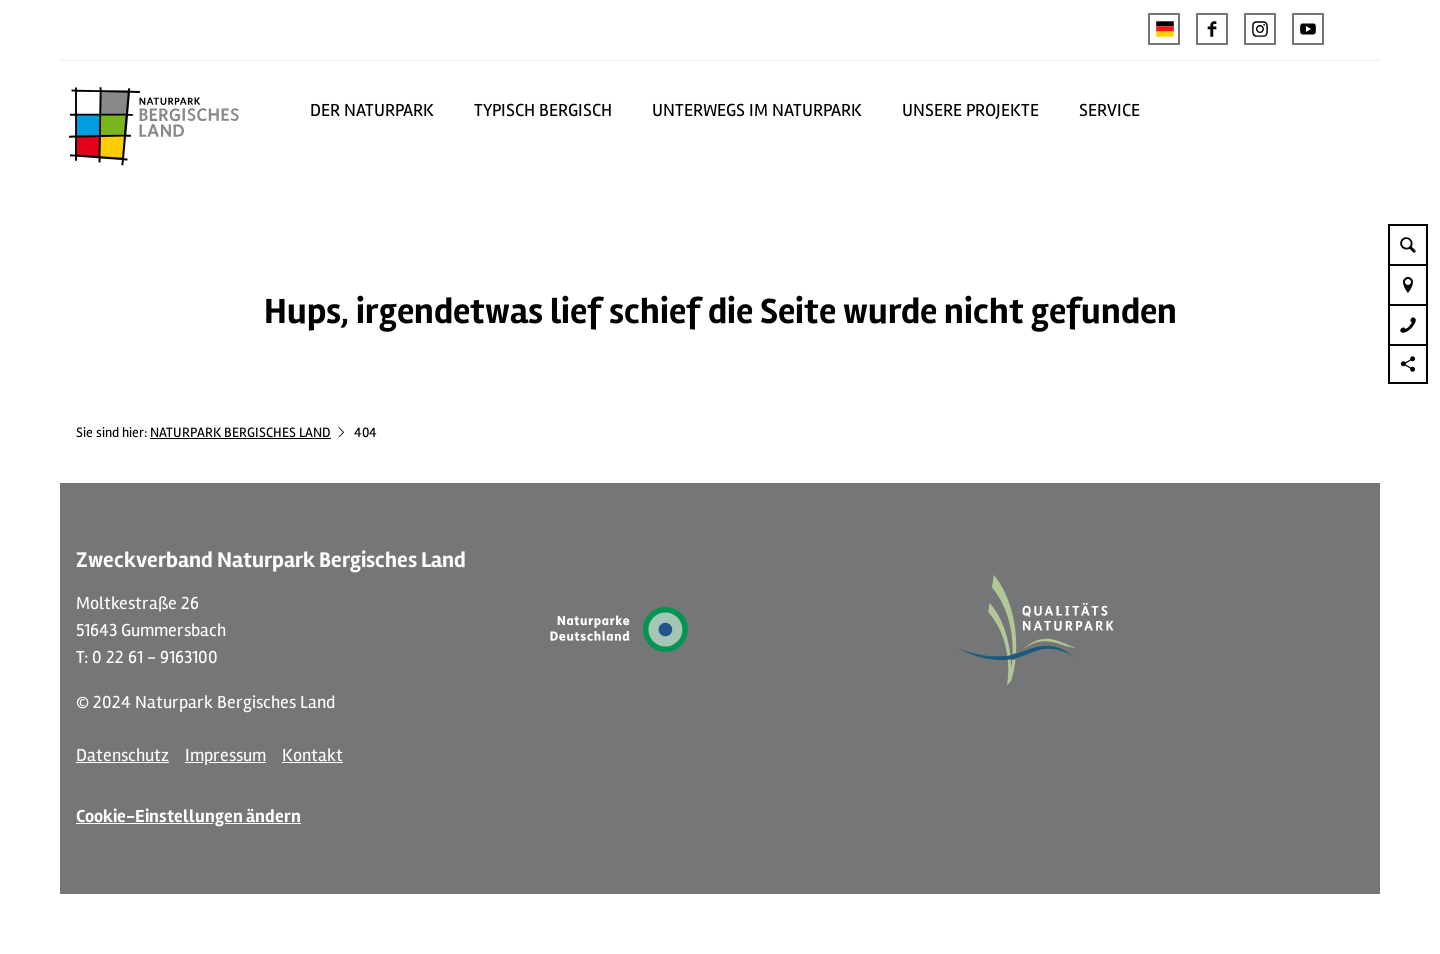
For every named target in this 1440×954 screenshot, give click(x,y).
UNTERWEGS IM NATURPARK (757, 110)
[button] (1212, 29)
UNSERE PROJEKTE (970, 110)
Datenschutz (122, 755)
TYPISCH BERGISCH (543, 110)
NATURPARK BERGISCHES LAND (240, 432)
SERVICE (1109, 110)
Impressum (225, 755)
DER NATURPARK (372, 110)
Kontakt (312, 755)
